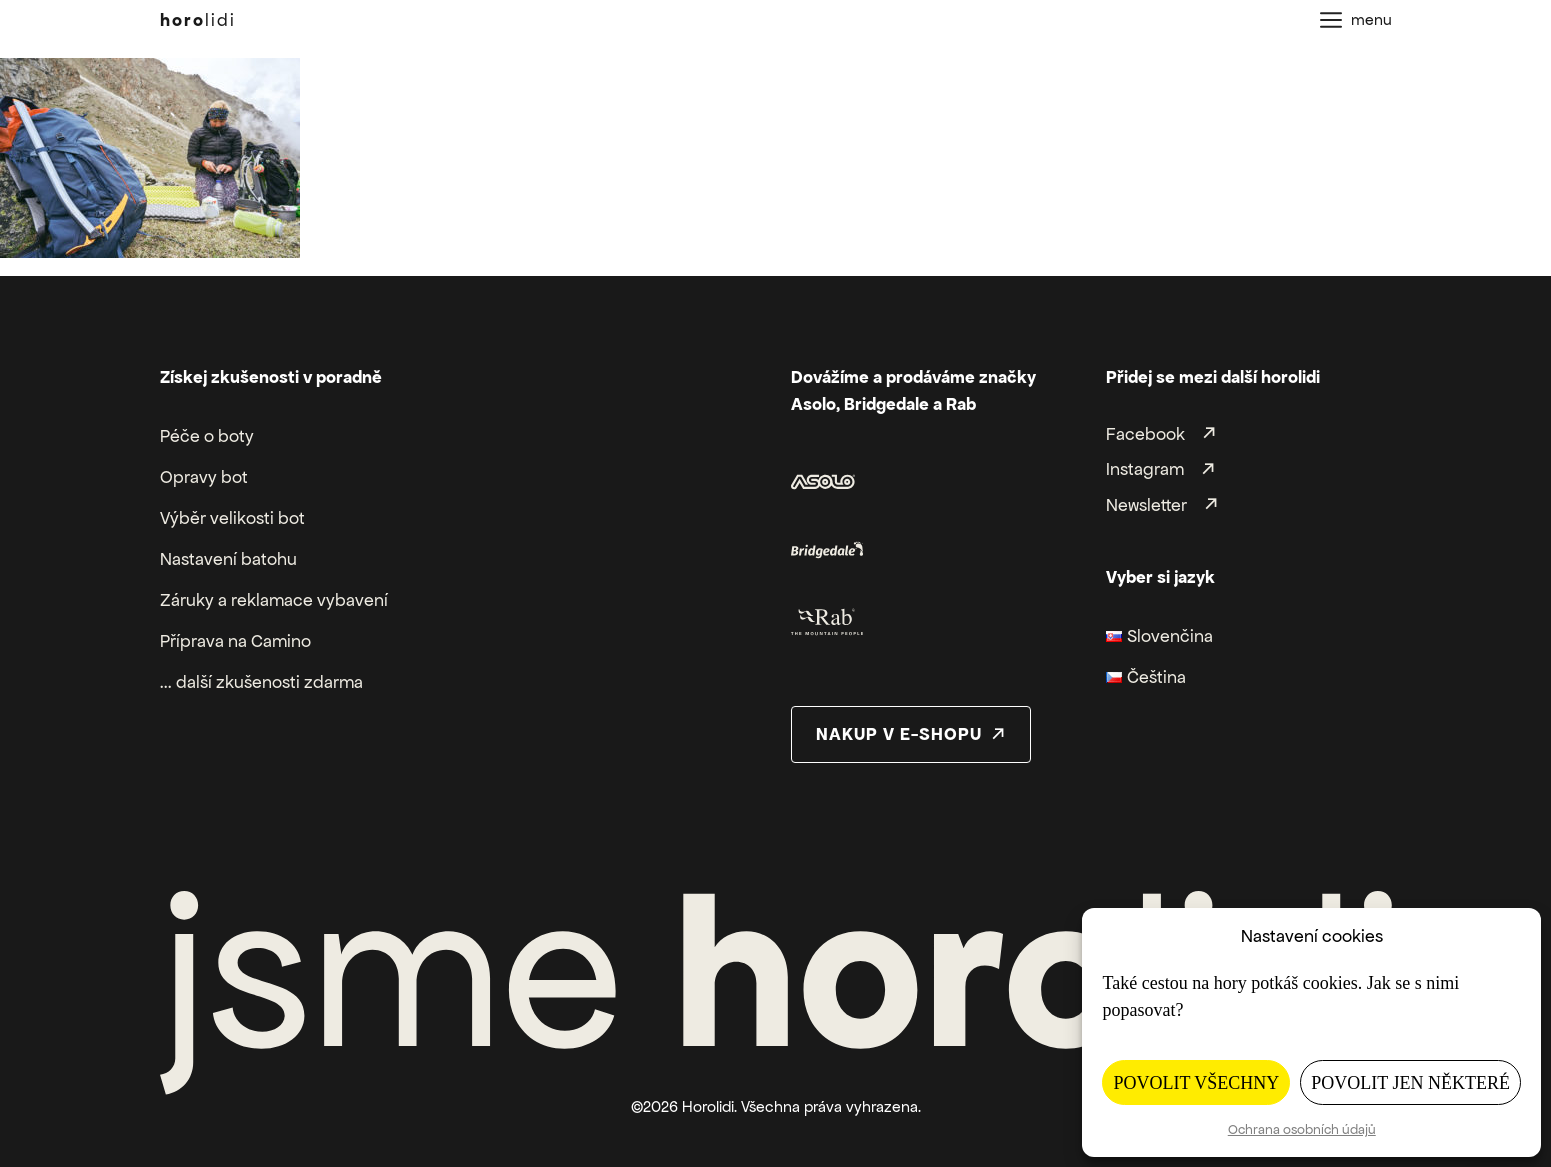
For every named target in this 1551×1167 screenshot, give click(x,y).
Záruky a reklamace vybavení (274, 600)
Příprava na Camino (235, 641)
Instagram (1145, 470)
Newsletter (1146, 505)
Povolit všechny (1196, 1083)
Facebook (1145, 434)
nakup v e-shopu (899, 734)
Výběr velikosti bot (232, 518)
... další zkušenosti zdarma (261, 682)
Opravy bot (204, 477)
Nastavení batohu (228, 559)
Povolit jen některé (1410, 1083)
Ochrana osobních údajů (1302, 1129)
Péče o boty (207, 436)
